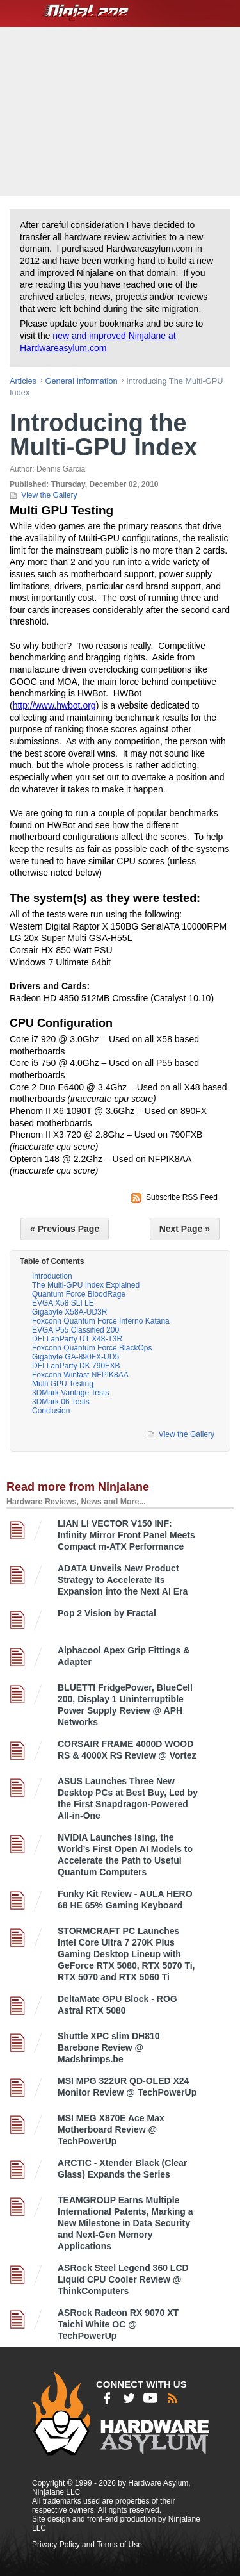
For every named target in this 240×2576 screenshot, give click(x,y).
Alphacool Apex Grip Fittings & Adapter (123, 1656)
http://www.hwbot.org (54, 705)
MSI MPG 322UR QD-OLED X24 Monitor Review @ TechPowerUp (127, 2086)
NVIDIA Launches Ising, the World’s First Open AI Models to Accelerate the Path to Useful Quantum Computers (125, 1854)
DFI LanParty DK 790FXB (76, 1365)
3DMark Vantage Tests (70, 1392)
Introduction (52, 1276)
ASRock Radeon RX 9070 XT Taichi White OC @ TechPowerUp (118, 2324)
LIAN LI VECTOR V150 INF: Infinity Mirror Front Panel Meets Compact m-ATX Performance (126, 1535)
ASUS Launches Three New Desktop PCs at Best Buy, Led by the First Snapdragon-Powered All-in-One (128, 1798)
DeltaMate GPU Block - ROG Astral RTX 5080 (117, 2004)
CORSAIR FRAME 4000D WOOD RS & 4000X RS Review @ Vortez (127, 1749)
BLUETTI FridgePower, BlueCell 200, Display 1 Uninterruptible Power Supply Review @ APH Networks (125, 1704)
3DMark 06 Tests (61, 1401)
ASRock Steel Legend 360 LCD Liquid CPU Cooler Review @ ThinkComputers (123, 2279)
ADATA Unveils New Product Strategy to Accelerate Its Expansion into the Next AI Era (123, 1579)
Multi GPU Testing (62, 1383)
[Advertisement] (121, 110)
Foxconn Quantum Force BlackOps (92, 1347)
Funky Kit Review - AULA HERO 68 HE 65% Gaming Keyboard (125, 1899)
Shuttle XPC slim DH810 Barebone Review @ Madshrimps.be (109, 2047)
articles (23, 381)
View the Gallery (49, 495)
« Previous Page (64, 1229)
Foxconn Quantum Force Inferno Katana (101, 1321)
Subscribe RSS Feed (182, 1197)
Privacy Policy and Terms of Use (87, 2544)
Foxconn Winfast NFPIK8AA (80, 1374)
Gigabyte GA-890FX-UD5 (75, 1356)
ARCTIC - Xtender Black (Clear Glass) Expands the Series (122, 2168)
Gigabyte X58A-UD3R (69, 1312)
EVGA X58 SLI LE (63, 1303)
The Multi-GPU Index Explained (86, 1285)
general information (81, 381)
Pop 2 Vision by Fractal (107, 1613)
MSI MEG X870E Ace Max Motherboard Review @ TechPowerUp (111, 2129)
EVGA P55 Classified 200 (75, 1329)
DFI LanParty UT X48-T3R (77, 1338)
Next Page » (184, 1229)
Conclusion (51, 1410)
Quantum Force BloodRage (78, 1294)
